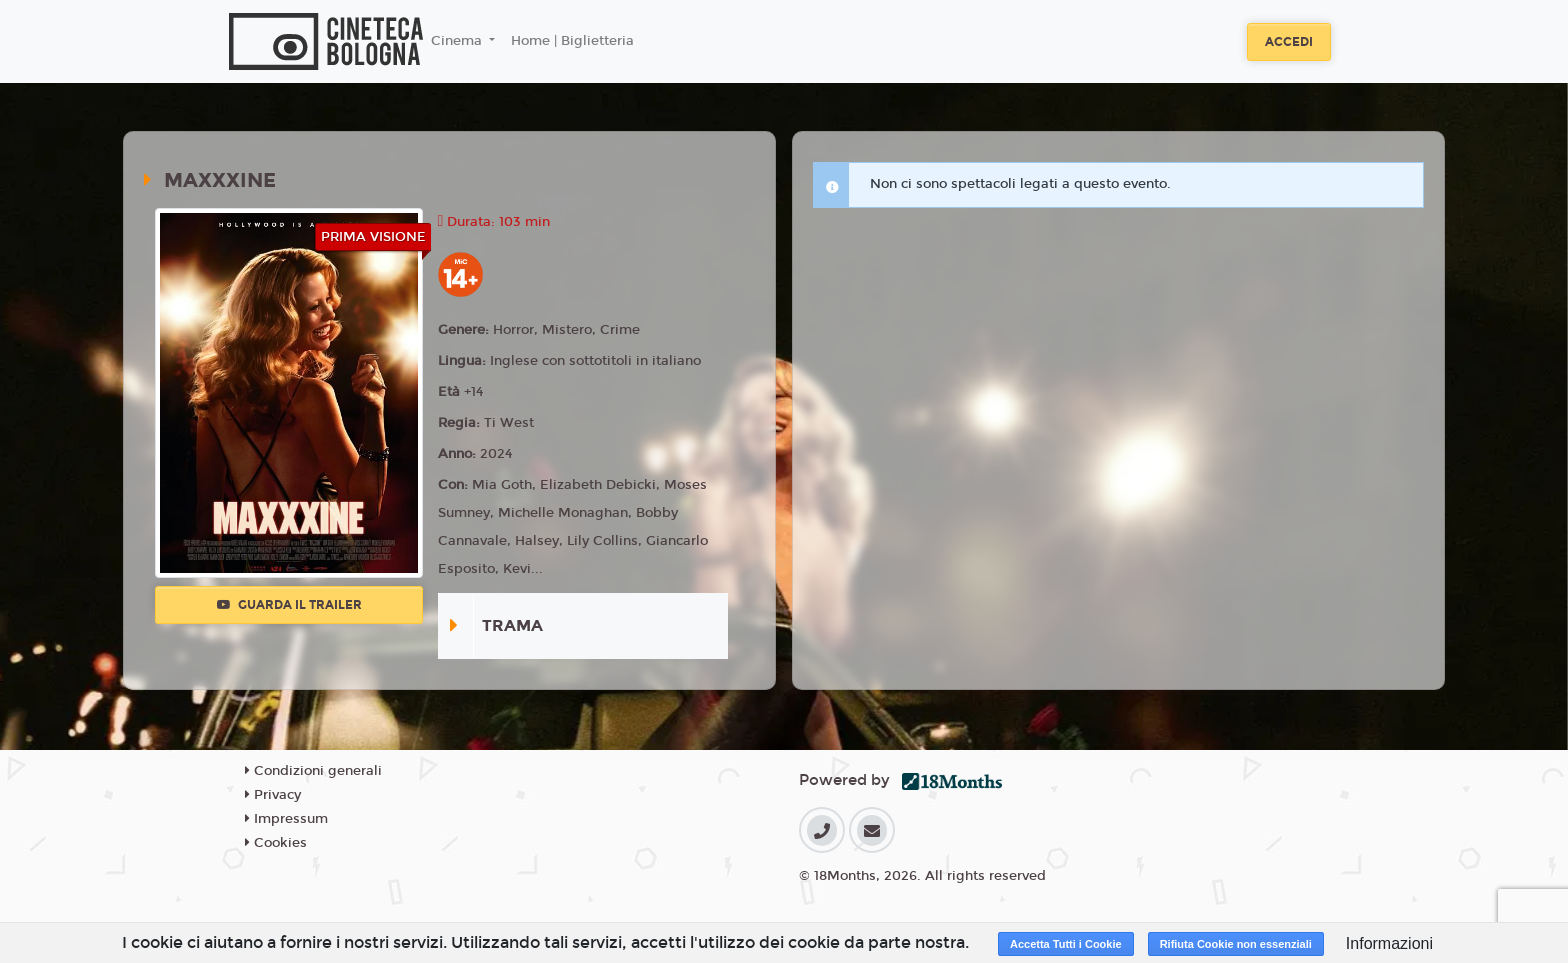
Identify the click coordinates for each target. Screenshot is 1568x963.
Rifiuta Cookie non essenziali (1236, 944)
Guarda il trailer (289, 605)
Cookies (276, 843)
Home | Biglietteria (572, 41)
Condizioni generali (313, 771)
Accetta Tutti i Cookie (1066, 944)
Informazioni (1389, 943)
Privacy (273, 795)
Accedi (1289, 42)
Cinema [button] (458, 41)
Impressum (286, 819)
